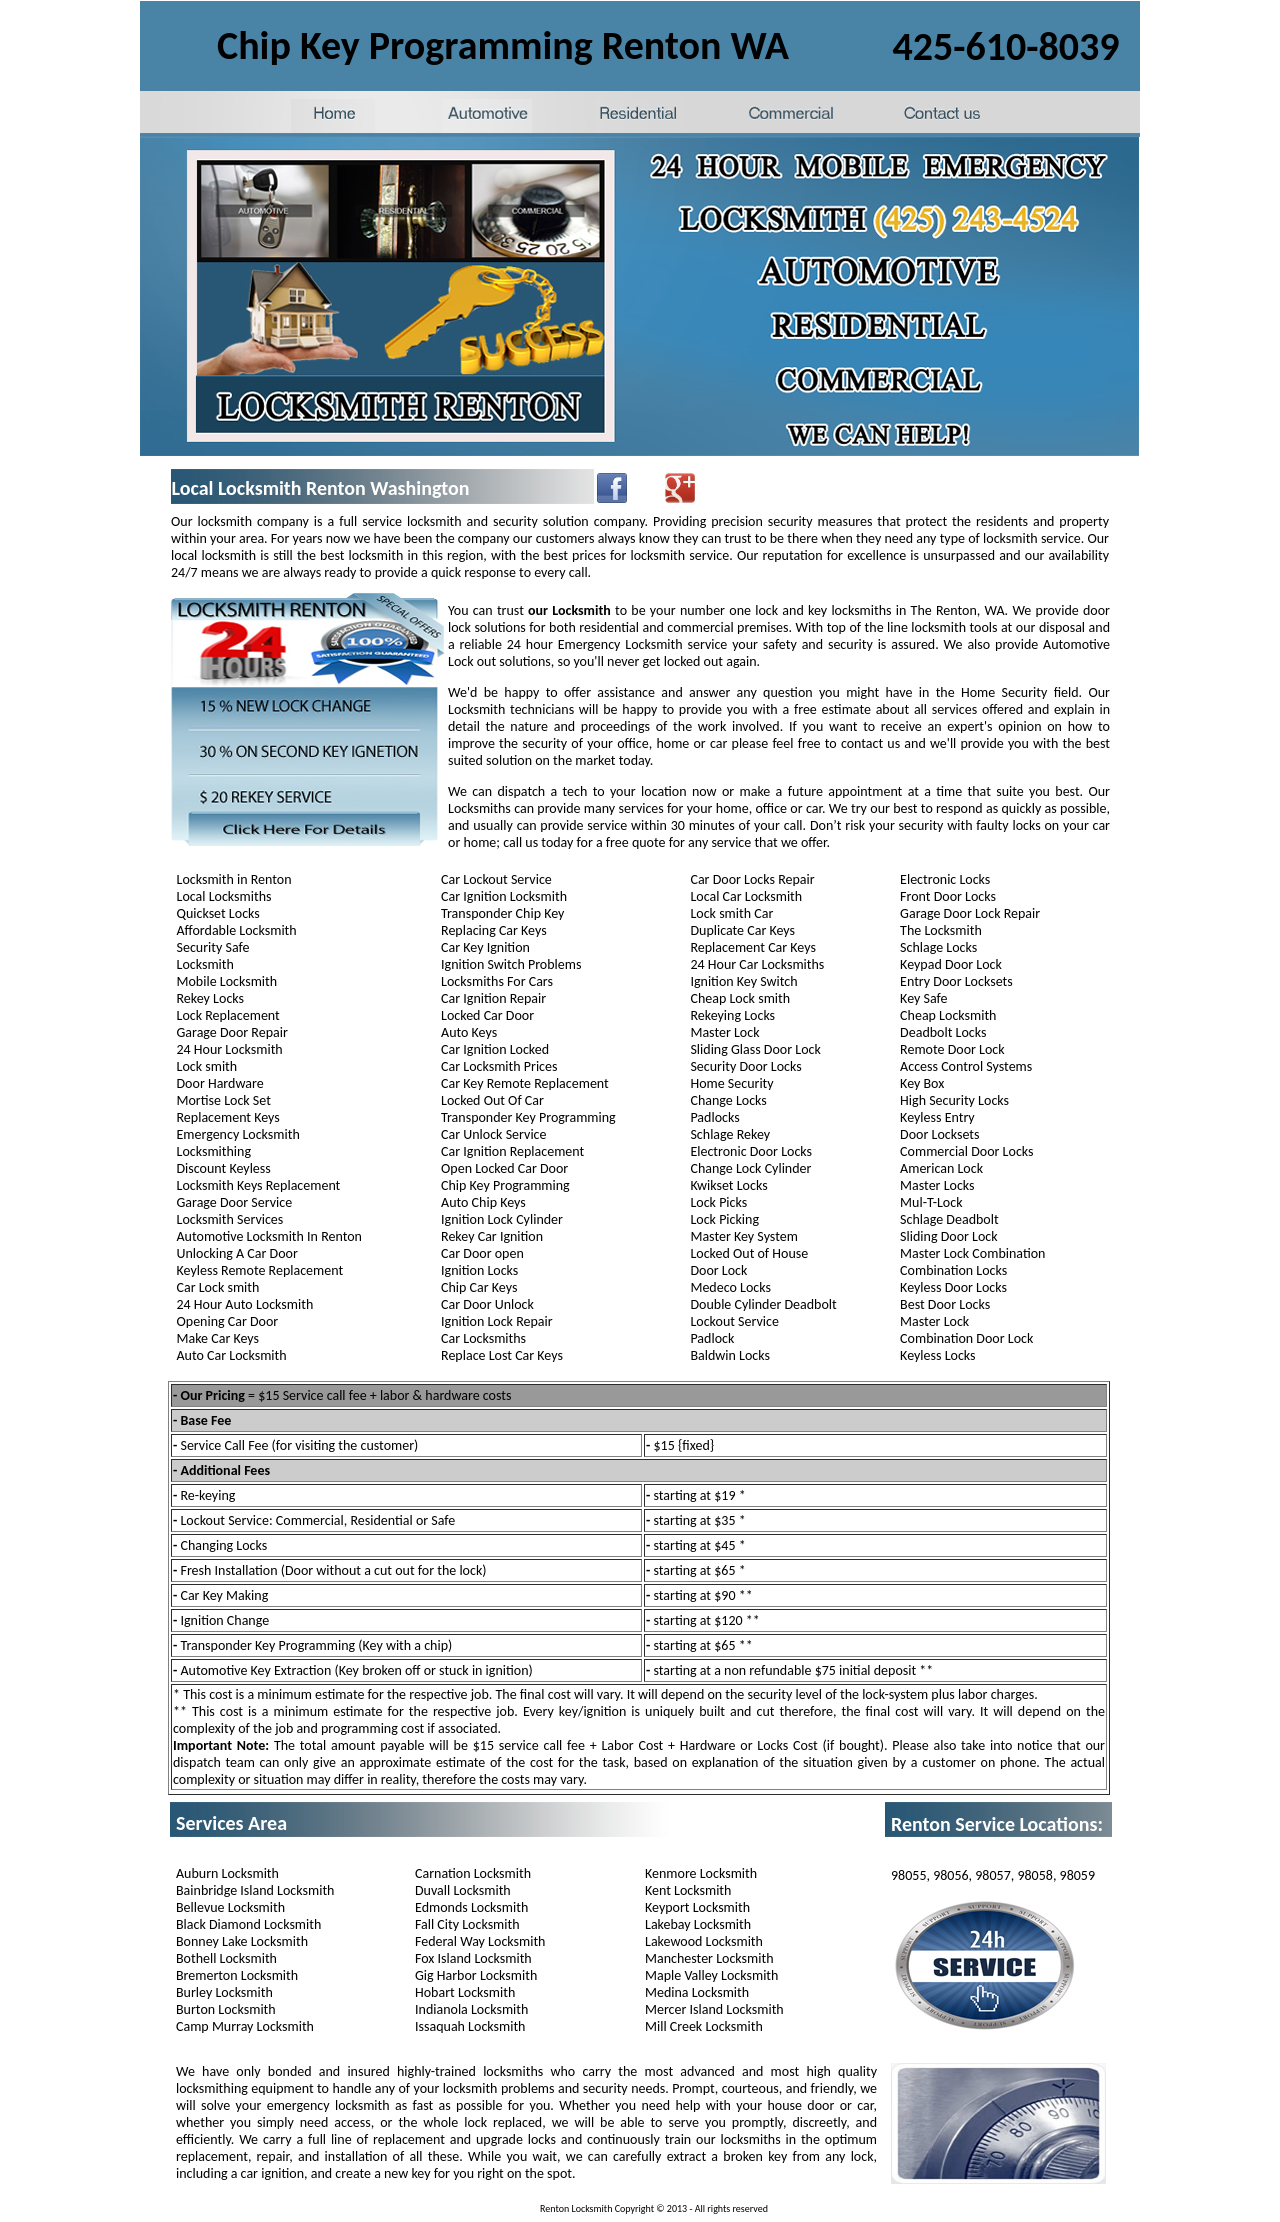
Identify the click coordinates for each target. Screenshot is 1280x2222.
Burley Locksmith (224, 1992)
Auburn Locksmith (227, 1873)
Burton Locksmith (226, 2009)
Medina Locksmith (697, 1992)
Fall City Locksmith (467, 1924)
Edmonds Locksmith (471, 1907)
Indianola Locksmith (471, 2009)
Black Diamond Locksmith (248, 1924)
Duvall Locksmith (463, 1890)
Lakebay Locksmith (698, 1924)
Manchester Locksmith (709, 1958)
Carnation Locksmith (473, 1873)
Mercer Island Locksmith (714, 2009)
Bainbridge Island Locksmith (255, 1890)
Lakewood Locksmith (704, 1941)
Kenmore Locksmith (701, 1873)
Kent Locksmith (688, 1890)
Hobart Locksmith (465, 1992)
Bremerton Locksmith (237, 1975)
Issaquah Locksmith (470, 2026)
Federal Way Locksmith (480, 1941)
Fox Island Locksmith (473, 1958)
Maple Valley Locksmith (711, 1975)
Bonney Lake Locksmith (242, 1941)
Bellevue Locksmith (230, 1907)
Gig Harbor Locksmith (476, 1975)
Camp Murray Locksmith (245, 2026)
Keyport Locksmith (697, 1907)
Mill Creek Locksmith (704, 2026)
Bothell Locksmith (226, 1958)
